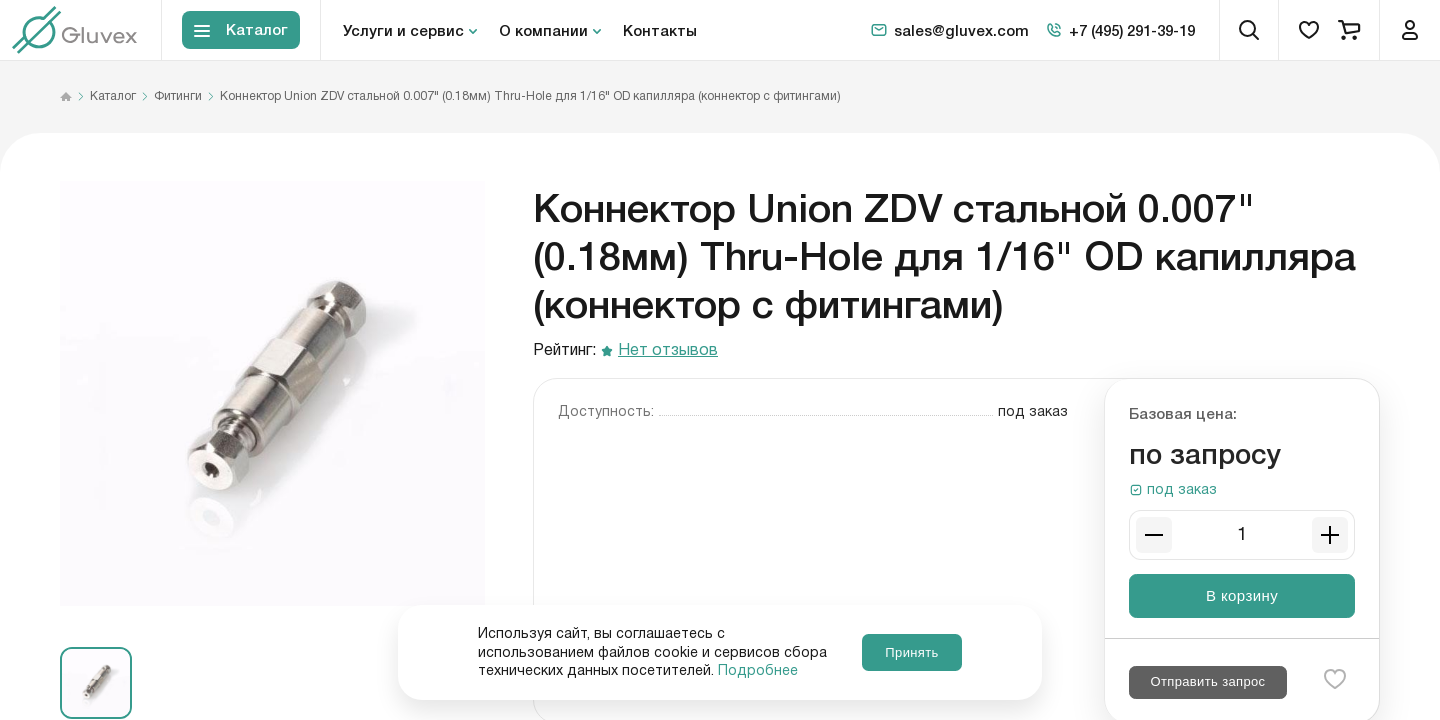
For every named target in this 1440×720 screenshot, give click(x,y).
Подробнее (758, 671)
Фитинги (178, 97)
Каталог (113, 97)
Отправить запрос (1207, 681)
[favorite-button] (1335, 679)
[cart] (1349, 30)
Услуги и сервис (403, 30)
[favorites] (1309, 30)
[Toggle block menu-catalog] (241, 30)
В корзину (1242, 595)
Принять (911, 652)
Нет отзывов (668, 351)
